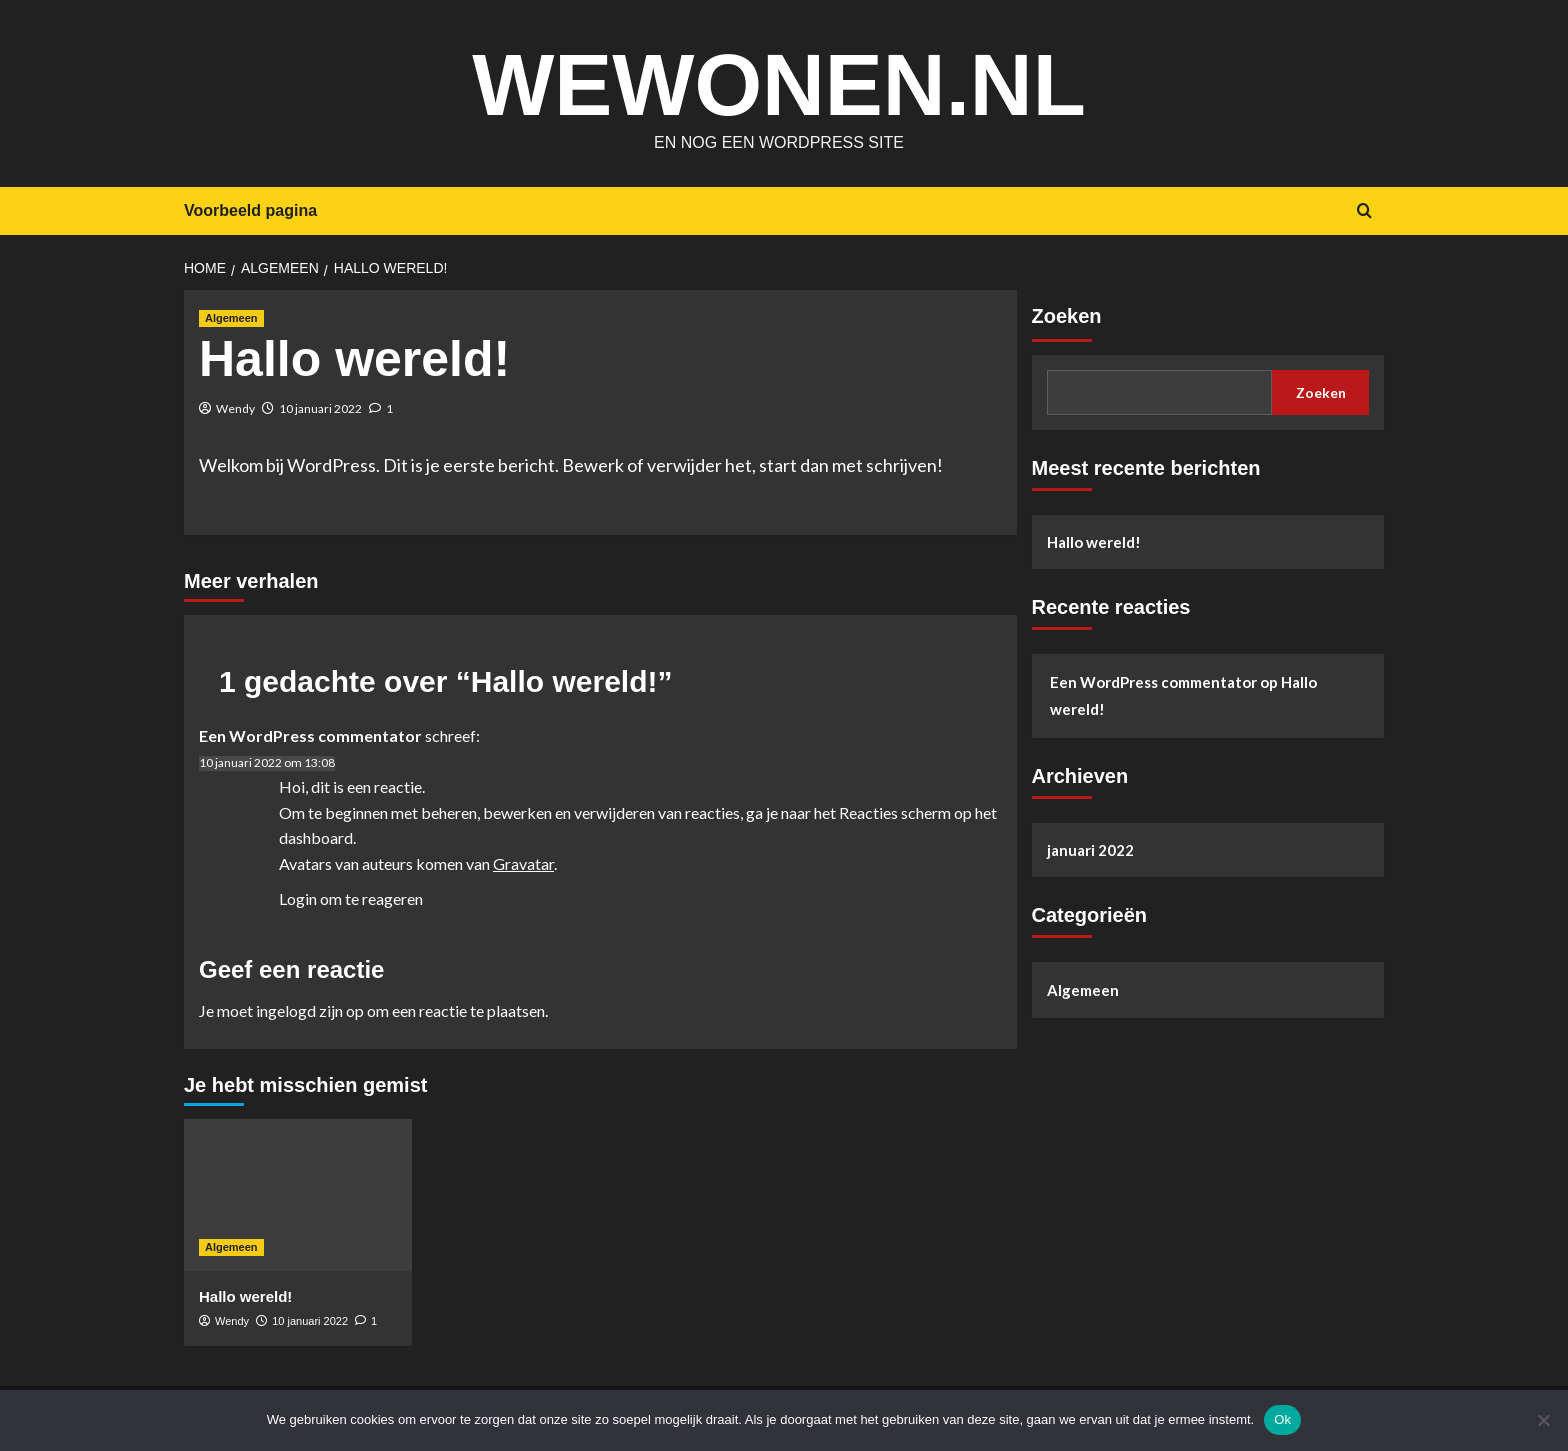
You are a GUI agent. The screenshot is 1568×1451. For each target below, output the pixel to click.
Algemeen (1083, 990)
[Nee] (1543, 1420)
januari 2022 (1090, 850)
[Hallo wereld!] (298, 1195)
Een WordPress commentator (310, 735)
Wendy (235, 408)
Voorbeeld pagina (250, 210)
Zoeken (1067, 316)
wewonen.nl (778, 80)
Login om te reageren (351, 898)
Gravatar (523, 863)
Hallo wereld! (1094, 542)
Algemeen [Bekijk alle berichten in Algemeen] (231, 318)
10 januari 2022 (320, 408)
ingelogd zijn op (310, 1010)
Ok (1282, 1419)
